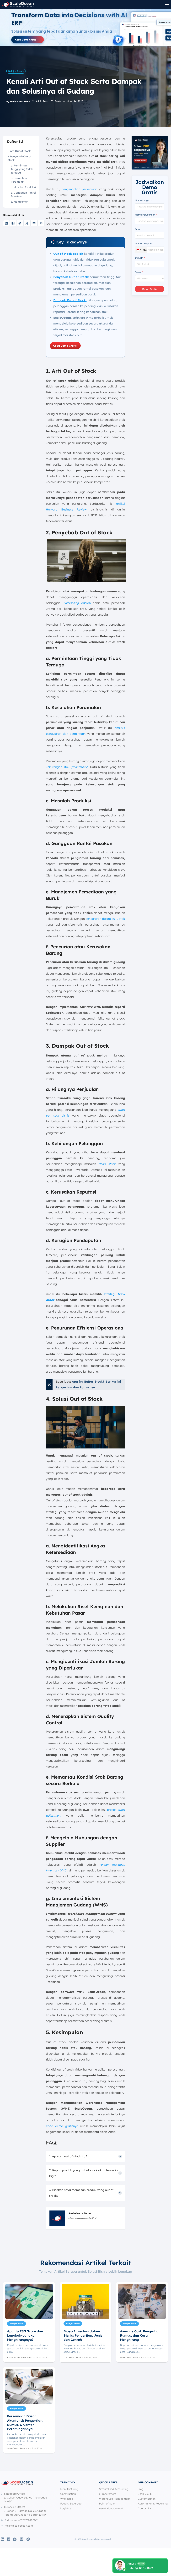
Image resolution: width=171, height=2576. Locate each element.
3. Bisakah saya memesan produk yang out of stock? (81, 2258)
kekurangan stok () (67, 800)
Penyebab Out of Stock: (71, 277)
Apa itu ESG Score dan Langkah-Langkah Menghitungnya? (24, 2401)
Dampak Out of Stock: (69, 300)
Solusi (139, 272)
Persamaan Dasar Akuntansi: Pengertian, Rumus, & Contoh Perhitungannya (28, 2486)
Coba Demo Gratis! (65, 345)
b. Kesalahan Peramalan (19, 179)
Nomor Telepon (144, 243)
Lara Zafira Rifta (72, 2423)
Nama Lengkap (144, 200)
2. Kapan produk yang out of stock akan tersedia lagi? (83, 2239)
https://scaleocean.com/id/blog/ (82, 2284)
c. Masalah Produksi (23, 187)
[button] (27, 39)
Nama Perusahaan (146, 214)
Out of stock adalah (68, 254)
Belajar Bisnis (16, 71)
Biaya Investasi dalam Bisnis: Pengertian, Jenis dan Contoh (85, 2401)
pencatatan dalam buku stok (105, 951)
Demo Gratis (149, 289)
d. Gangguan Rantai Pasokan (23, 194)
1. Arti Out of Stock (19, 151)
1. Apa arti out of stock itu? (68, 2222)
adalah (77, 636)
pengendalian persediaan (79, 189)
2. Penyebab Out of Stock (19, 158)
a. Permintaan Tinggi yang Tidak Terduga (22, 169)
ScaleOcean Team (20, 101)
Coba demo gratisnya (62, 2192)
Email (138, 229)
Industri (140, 257)
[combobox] (141, 250)
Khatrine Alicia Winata (19, 2423)
